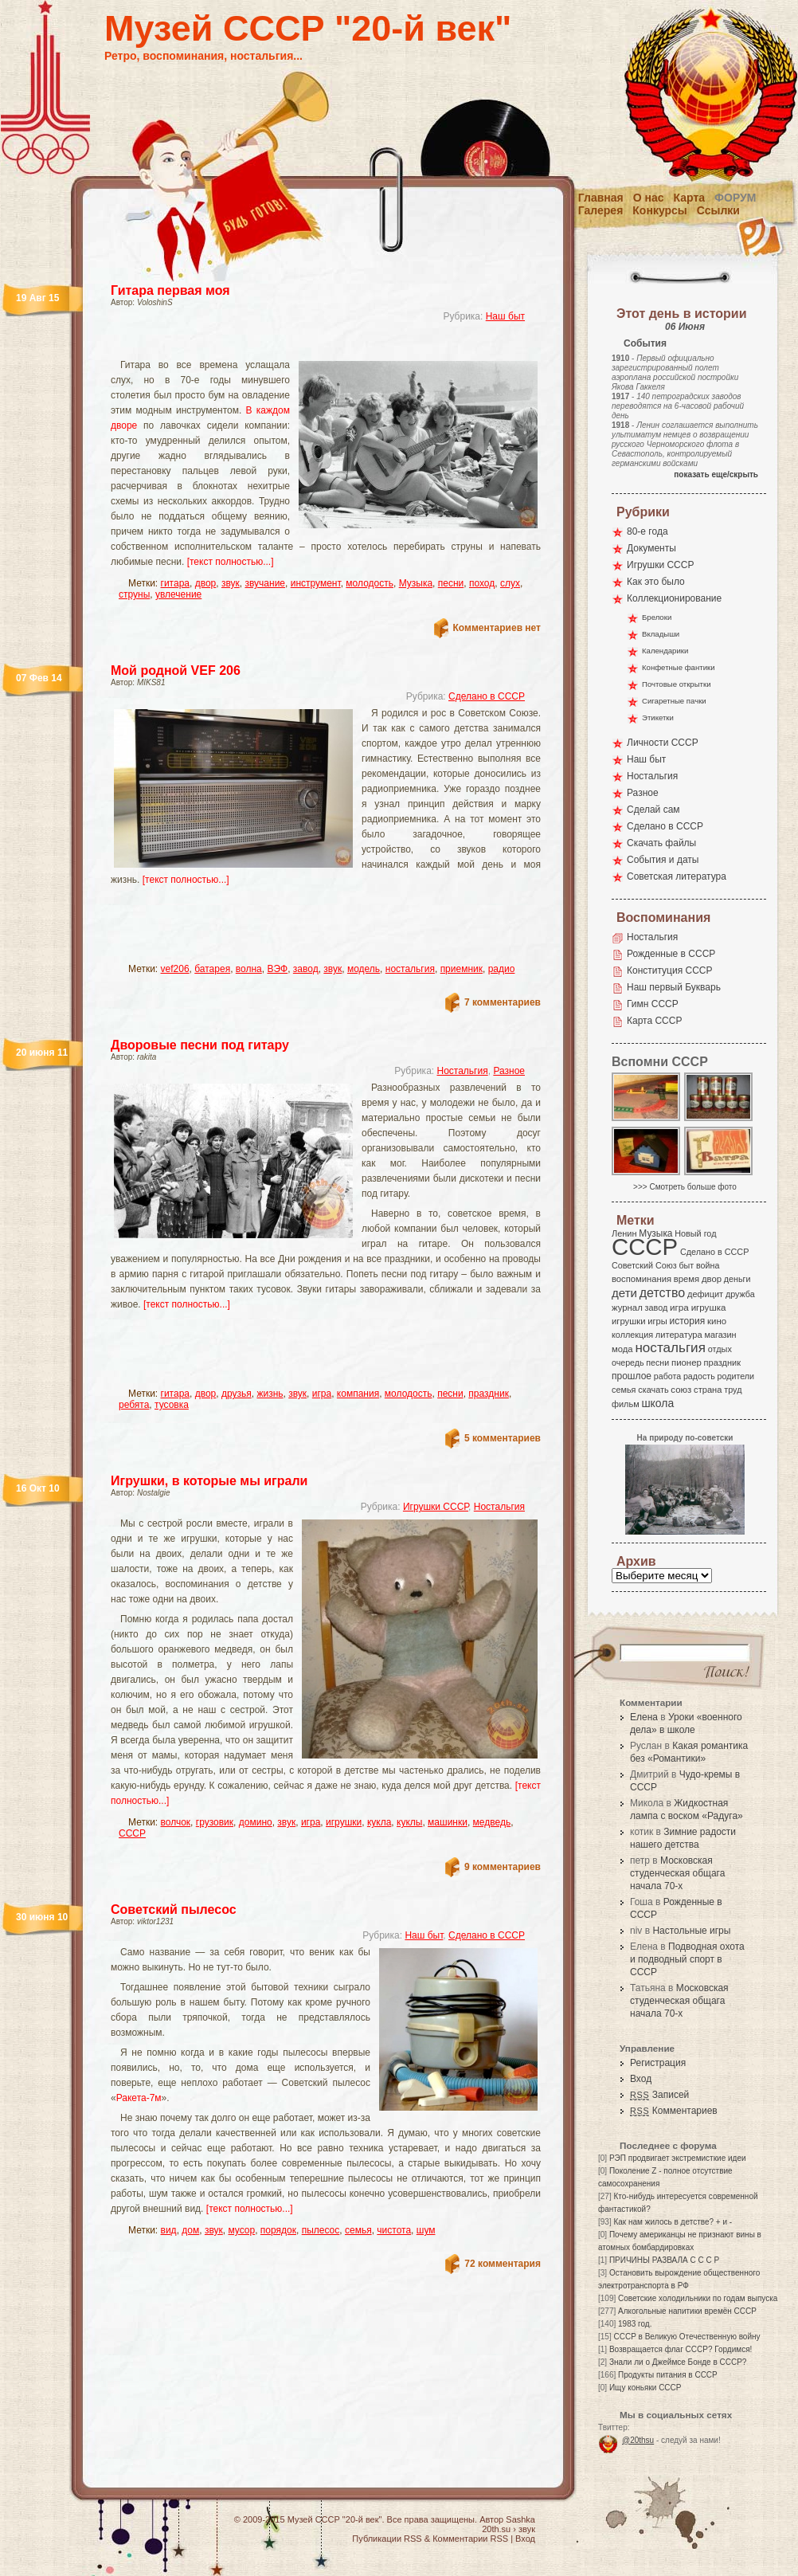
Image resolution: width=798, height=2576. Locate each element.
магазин (720, 1334)
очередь (628, 1362)
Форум (735, 197)
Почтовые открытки (676, 684)
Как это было (656, 581)
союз (681, 1389)
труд (732, 1389)
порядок (278, 2230)
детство (663, 1292)
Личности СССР (662, 742)
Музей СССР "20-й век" (307, 28)
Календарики (665, 650)
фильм (626, 1404)
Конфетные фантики (678, 667)
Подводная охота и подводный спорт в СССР (687, 1959)
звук (230, 583)
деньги (737, 1279)
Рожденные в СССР (671, 953)
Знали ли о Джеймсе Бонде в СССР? (678, 2362)
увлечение (178, 594)
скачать (653, 1389)
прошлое (631, 1376)
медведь (492, 1822)
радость (699, 1376)
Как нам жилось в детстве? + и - (672, 2221)
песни (451, 583)
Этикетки (658, 717)
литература (678, 1334)
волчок (176, 1822)
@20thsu (638, 2440)
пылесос (321, 2230)
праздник (488, 1393)
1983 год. (634, 2323)
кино (716, 1321)
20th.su (496, 2529)
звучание (264, 583)
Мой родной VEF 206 (176, 670)
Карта (690, 197)
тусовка (172, 1404)
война (707, 1265)
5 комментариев (502, 1438)
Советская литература (676, 876)
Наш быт (505, 316)
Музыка (415, 583)
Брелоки (656, 617)
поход (482, 583)
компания (358, 1393)
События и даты (662, 859)
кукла (379, 1822)
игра (321, 1393)
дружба (740, 1294)
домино (255, 1822)
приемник (461, 968)
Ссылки (718, 210)
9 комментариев (502, 1866)
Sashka (520, 2519)
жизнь (269, 1393)
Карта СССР (654, 1020)
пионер (686, 1362)
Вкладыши (660, 633)
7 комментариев (502, 1002)
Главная (601, 197)
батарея (212, 968)
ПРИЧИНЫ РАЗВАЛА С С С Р (664, 2260)
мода (622, 1349)
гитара (175, 583)
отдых (720, 1349)
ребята (134, 1404)
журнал (627, 1307)
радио (501, 968)
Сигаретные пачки (674, 700)
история (688, 1321)
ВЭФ (277, 968)
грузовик (214, 1822)
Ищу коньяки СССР (645, 2387)
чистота (394, 2230)
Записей (659, 2094)
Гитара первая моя (170, 290)
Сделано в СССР (486, 696)
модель (363, 968)
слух (510, 583)
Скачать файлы (661, 843)
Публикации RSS (386, 2538)
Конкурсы (659, 210)
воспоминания (641, 1279)
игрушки (344, 1822)
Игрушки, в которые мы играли (209, 1481)
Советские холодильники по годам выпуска (697, 2298)
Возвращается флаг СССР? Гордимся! (680, 2349)
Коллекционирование (674, 598)
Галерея (601, 210)
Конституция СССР (670, 970)
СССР (132, 1833)
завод (306, 968)
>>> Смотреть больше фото (685, 1186)
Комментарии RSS (470, 2538)
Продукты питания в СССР (668, 2374)
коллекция (632, 1334)
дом (190, 2230)
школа (657, 1403)
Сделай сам (653, 809)
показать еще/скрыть (716, 474)
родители (735, 1376)
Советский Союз (644, 1265)
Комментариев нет (497, 627)
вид (169, 2230)
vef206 (175, 968)
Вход (640, 2078)
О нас (648, 197)
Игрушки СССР (435, 1506)
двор (206, 583)
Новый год (695, 1233)
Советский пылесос (174, 1909)
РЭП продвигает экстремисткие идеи (677, 2158)
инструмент (316, 583)
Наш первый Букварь (674, 987)
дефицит (705, 1294)
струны (134, 594)
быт (686, 1265)
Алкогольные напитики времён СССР (687, 2311)
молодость (369, 583)
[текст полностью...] (230, 561)
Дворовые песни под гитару (200, 1045)
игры (657, 1321)
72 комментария (502, 2263)
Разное (509, 1070)
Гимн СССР (653, 1004)
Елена (644, 1717)
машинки (447, 1822)
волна (249, 968)
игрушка (708, 1307)
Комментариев (674, 2110)
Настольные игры (691, 1930)
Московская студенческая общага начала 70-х (677, 1873)
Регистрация (658, 2062)
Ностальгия (461, 1070)
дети (624, 1293)
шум (426, 2230)
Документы (651, 548)
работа (667, 1376)
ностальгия (410, 968)
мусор (241, 2230)
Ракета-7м (139, 2098)
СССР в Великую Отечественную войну (686, 2336)
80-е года (647, 531)
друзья (236, 1393)
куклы (409, 1822)
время (686, 1279)
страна (708, 1389)
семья (358, 2230)
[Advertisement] (214, 931)
